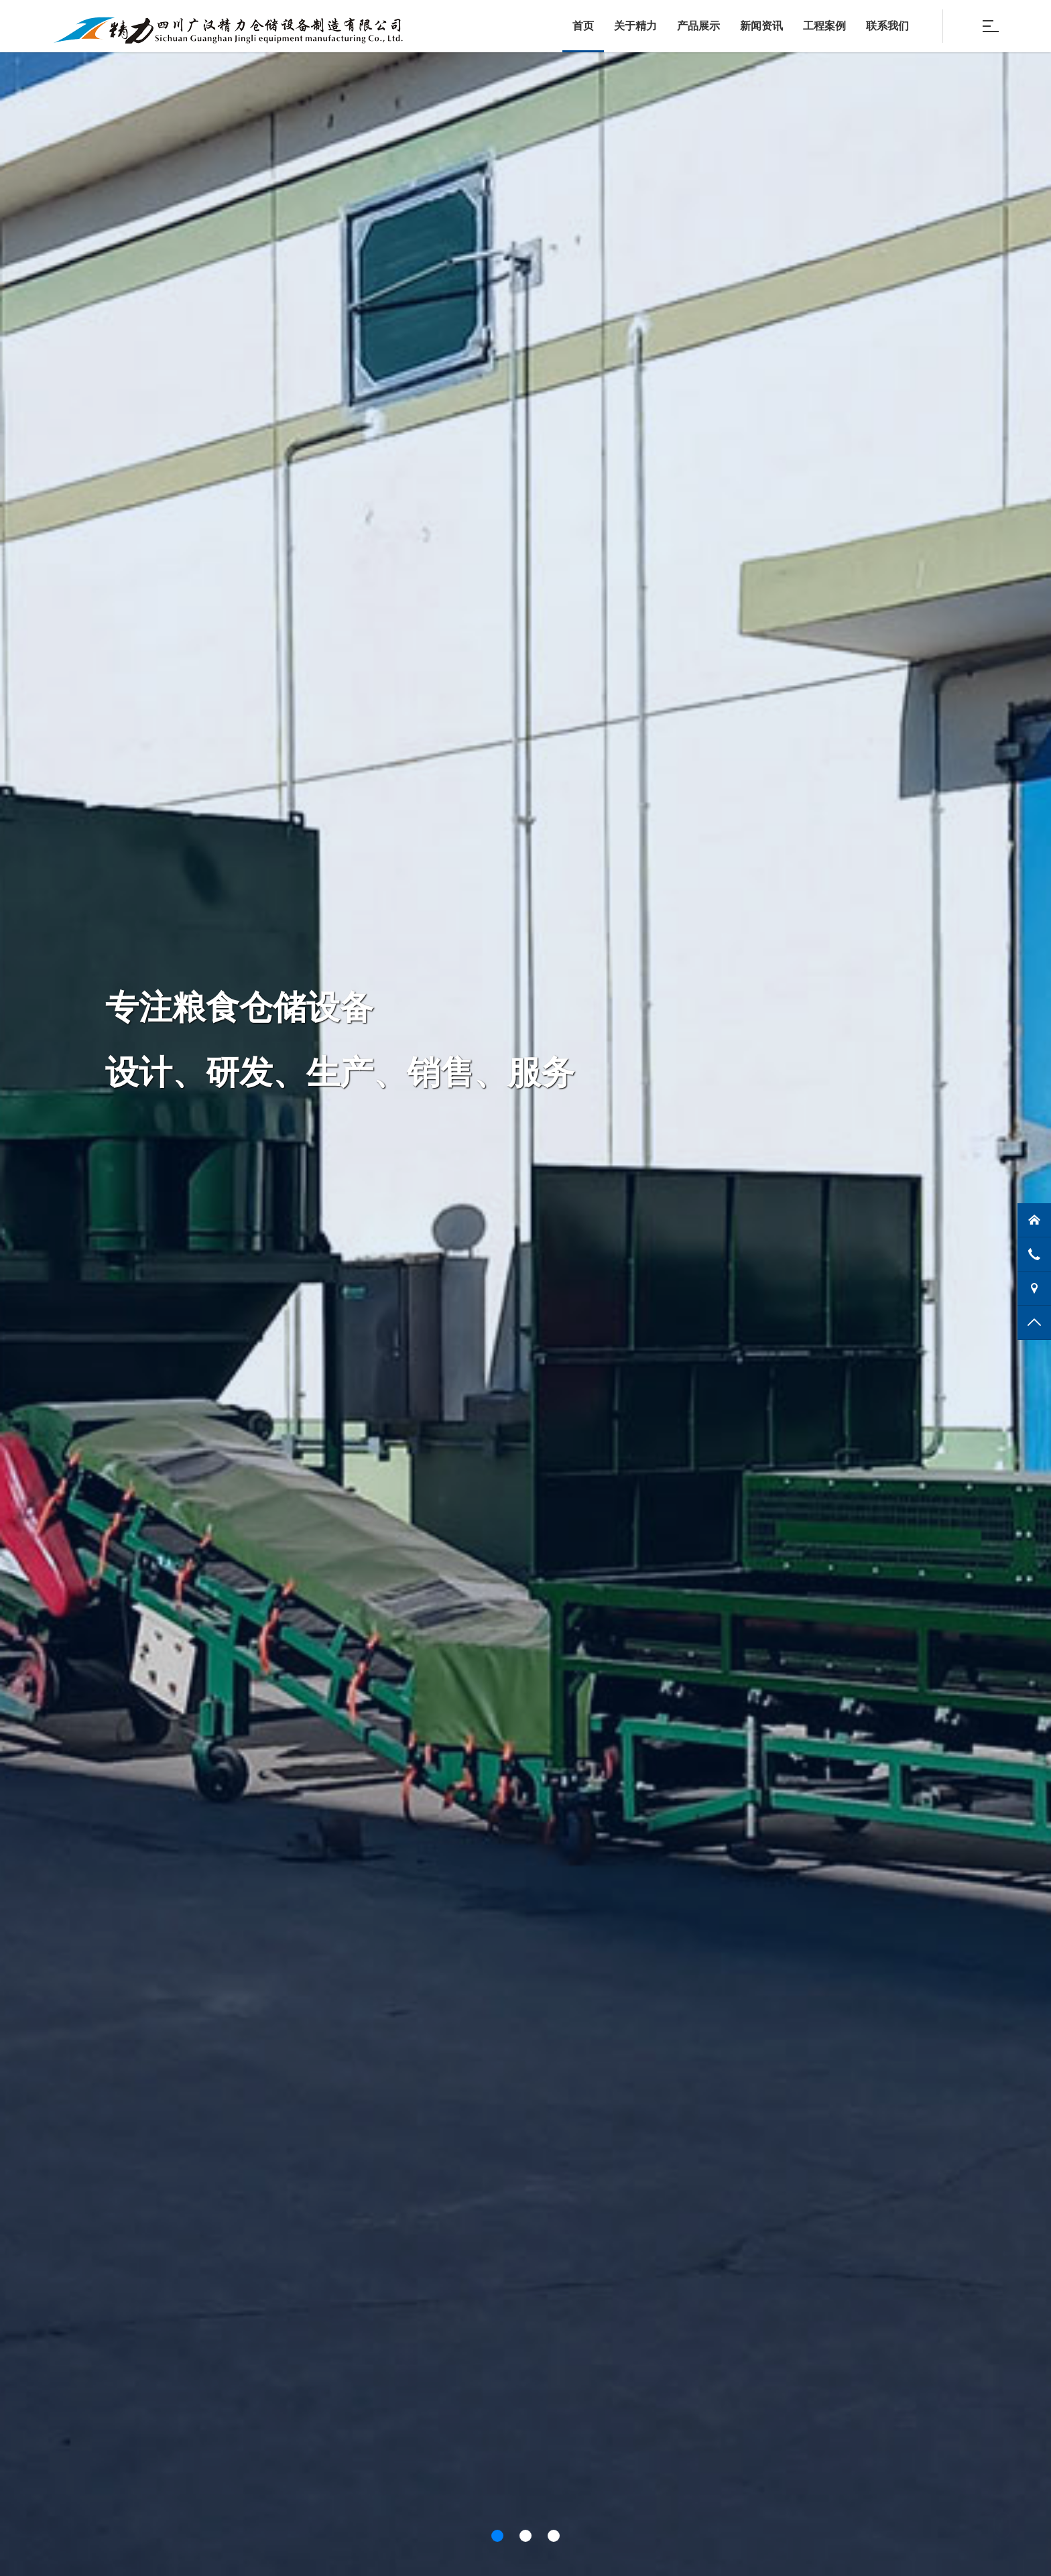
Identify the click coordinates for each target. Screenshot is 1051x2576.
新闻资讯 (761, 26)
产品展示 (698, 26)
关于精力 (635, 26)
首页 (583, 26)
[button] (497, 2536)
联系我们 (887, 26)
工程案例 (824, 26)
